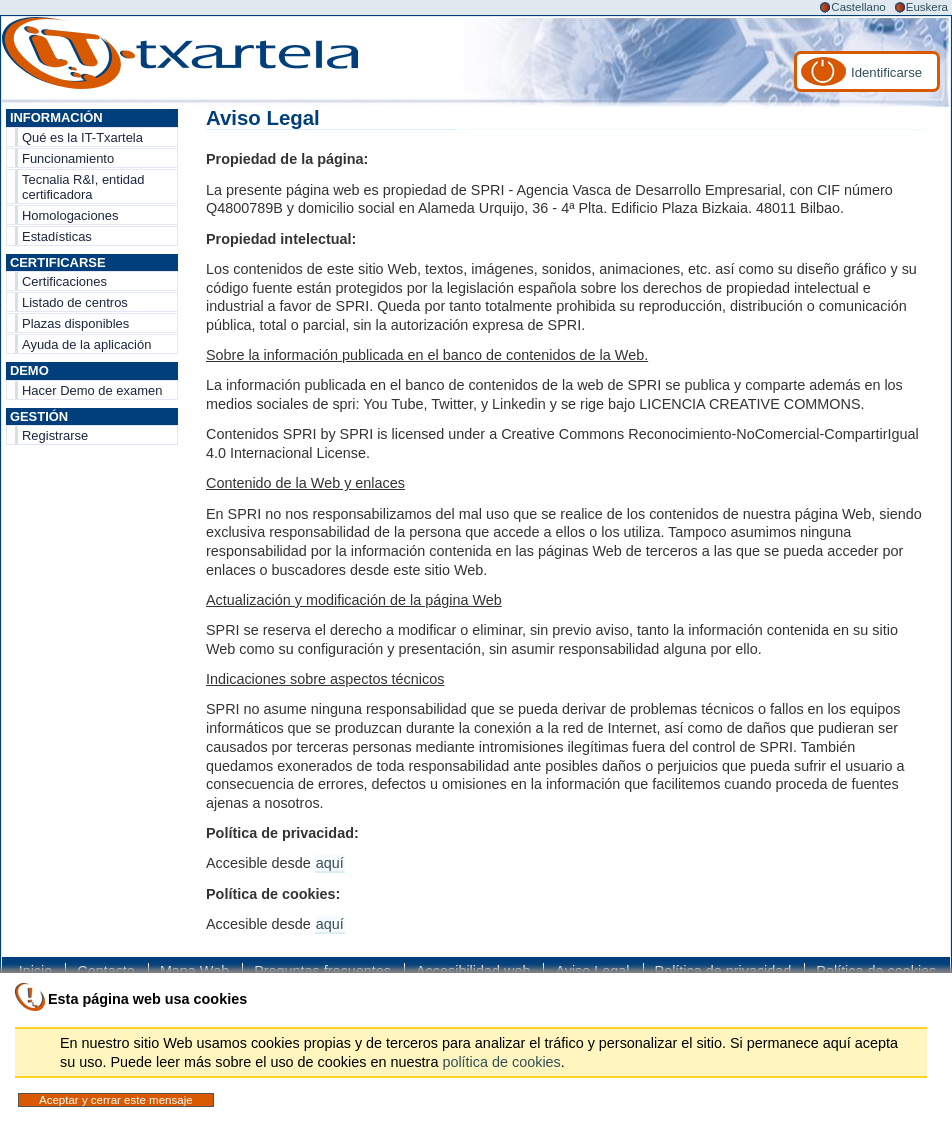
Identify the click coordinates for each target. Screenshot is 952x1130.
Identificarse (886, 72)
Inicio (36, 971)
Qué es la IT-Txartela (82, 137)
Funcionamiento (68, 158)
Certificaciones (64, 281)
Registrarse (55, 435)
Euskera (927, 7)
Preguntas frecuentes (322, 971)
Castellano (858, 7)
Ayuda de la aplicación (86, 344)
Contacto (106, 971)
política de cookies (501, 1062)
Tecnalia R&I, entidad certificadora (83, 187)
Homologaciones (70, 215)
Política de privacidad (723, 971)
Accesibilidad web (473, 971)
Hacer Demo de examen (92, 390)
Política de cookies (876, 971)
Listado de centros (75, 302)
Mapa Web (194, 971)
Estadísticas (57, 236)
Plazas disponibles (75, 323)
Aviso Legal (592, 971)
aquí (330, 863)
